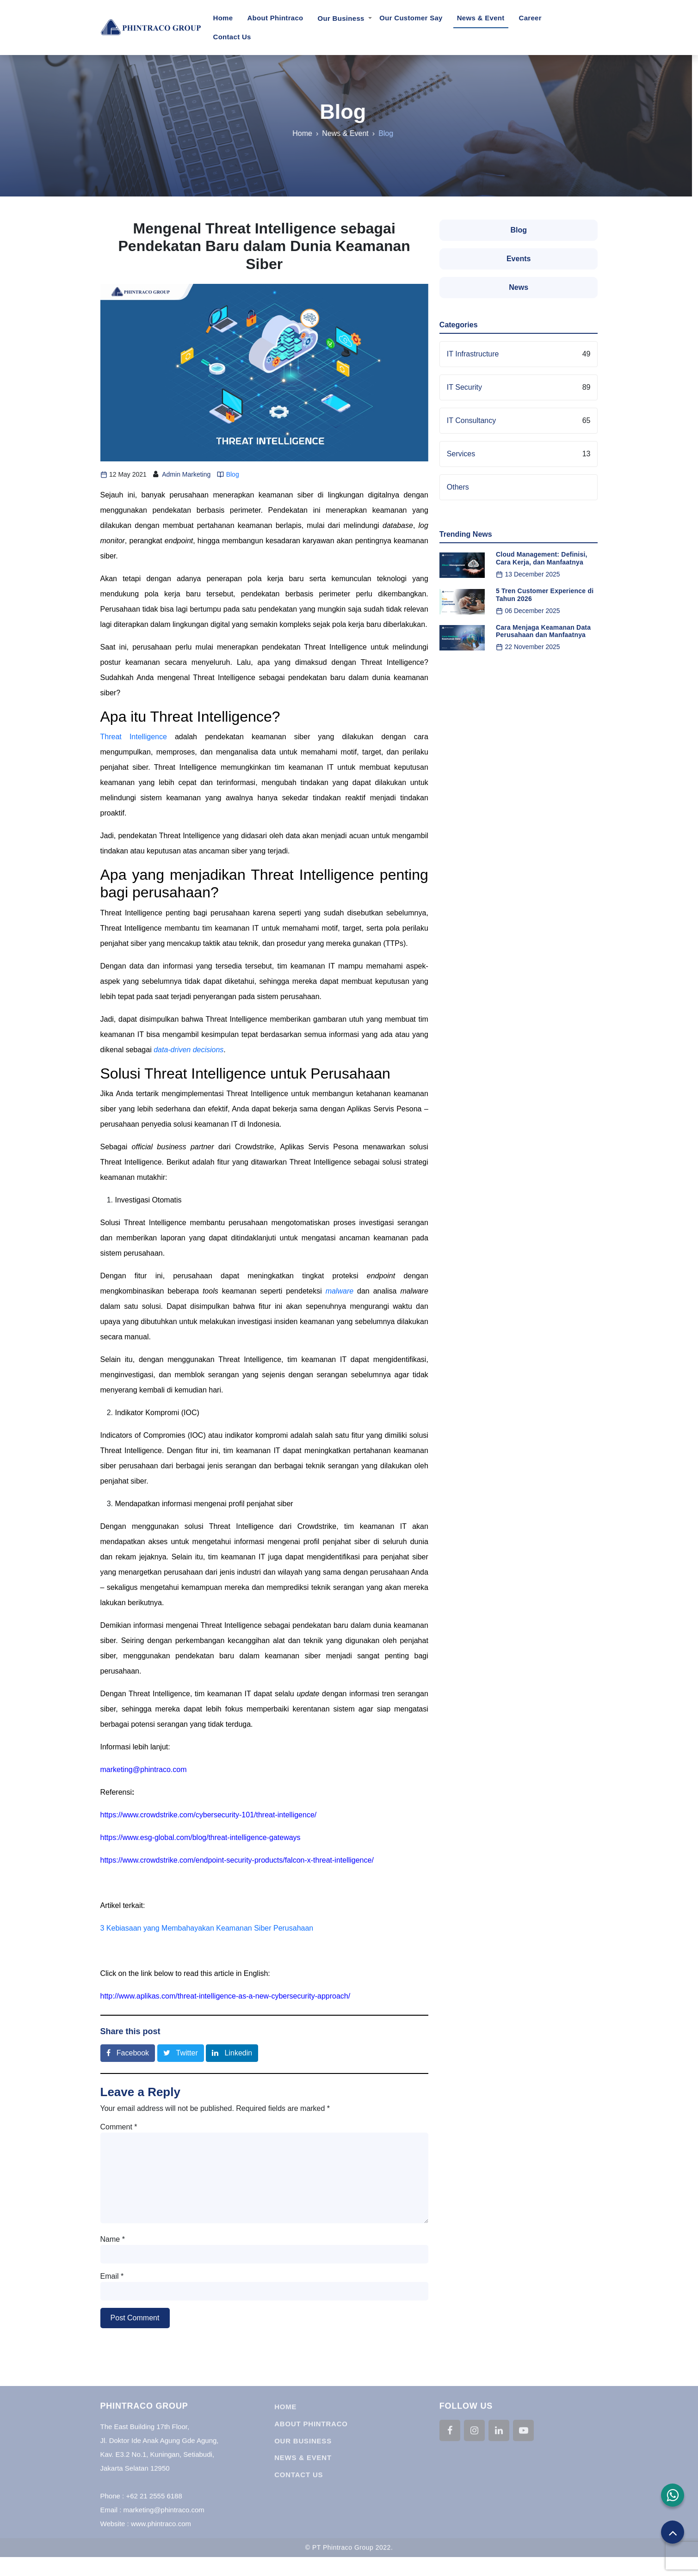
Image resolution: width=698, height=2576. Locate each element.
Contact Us (232, 37)
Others (458, 487)
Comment (118, 2127)
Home (225, 17)
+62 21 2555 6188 (154, 2510)
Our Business (341, 18)
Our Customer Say (411, 18)
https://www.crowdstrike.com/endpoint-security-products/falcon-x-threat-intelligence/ (237, 1860)
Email (112, 2276)
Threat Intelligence (133, 737)
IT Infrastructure (473, 354)
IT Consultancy (471, 420)
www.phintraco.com (161, 2537)
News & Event (481, 18)
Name (112, 2239)
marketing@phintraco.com (143, 1769)
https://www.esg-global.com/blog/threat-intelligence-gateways (200, 1837)
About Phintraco (275, 18)
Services (461, 454)
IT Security (464, 387)
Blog (336, 111)
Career (530, 18)
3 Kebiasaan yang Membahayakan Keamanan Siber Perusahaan (207, 1928)
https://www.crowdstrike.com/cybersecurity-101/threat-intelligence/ (208, 1815)
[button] (672, 2495)
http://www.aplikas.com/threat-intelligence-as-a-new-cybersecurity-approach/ (225, 1996)
